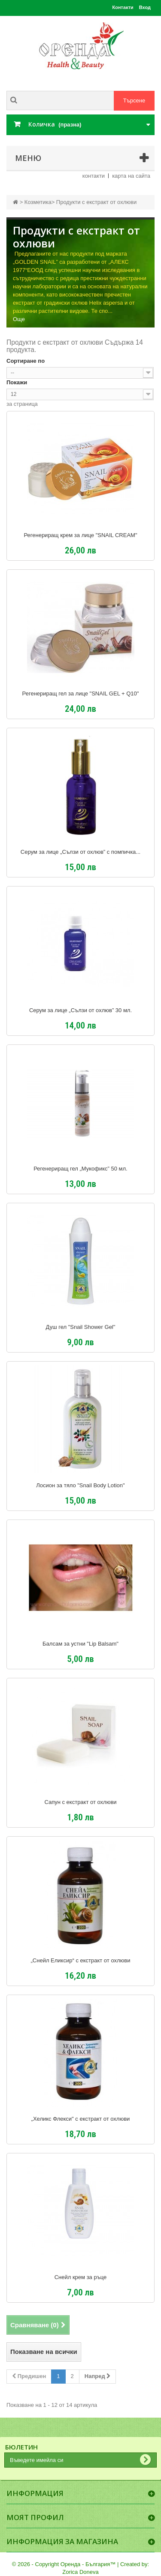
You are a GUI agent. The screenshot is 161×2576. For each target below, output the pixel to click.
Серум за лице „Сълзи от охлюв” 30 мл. (80, 1010)
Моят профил (35, 2517)
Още (19, 319)
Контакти (123, 7)
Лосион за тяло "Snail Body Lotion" (80, 1486)
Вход (145, 7)
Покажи (16, 382)
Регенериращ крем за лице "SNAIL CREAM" (80, 535)
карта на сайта (131, 176)
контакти (93, 176)
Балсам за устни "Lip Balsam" (80, 1644)
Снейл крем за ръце (81, 2277)
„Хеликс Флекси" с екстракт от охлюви (80, 2119)
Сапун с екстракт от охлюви (80, 1802)
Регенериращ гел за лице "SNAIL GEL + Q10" (80, 694)
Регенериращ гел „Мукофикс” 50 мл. (80, 1169)
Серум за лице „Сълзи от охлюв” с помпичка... (80, 852)
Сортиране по (25, 361)
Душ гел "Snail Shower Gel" (80, 1327)
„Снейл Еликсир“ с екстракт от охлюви (81, 1961)
